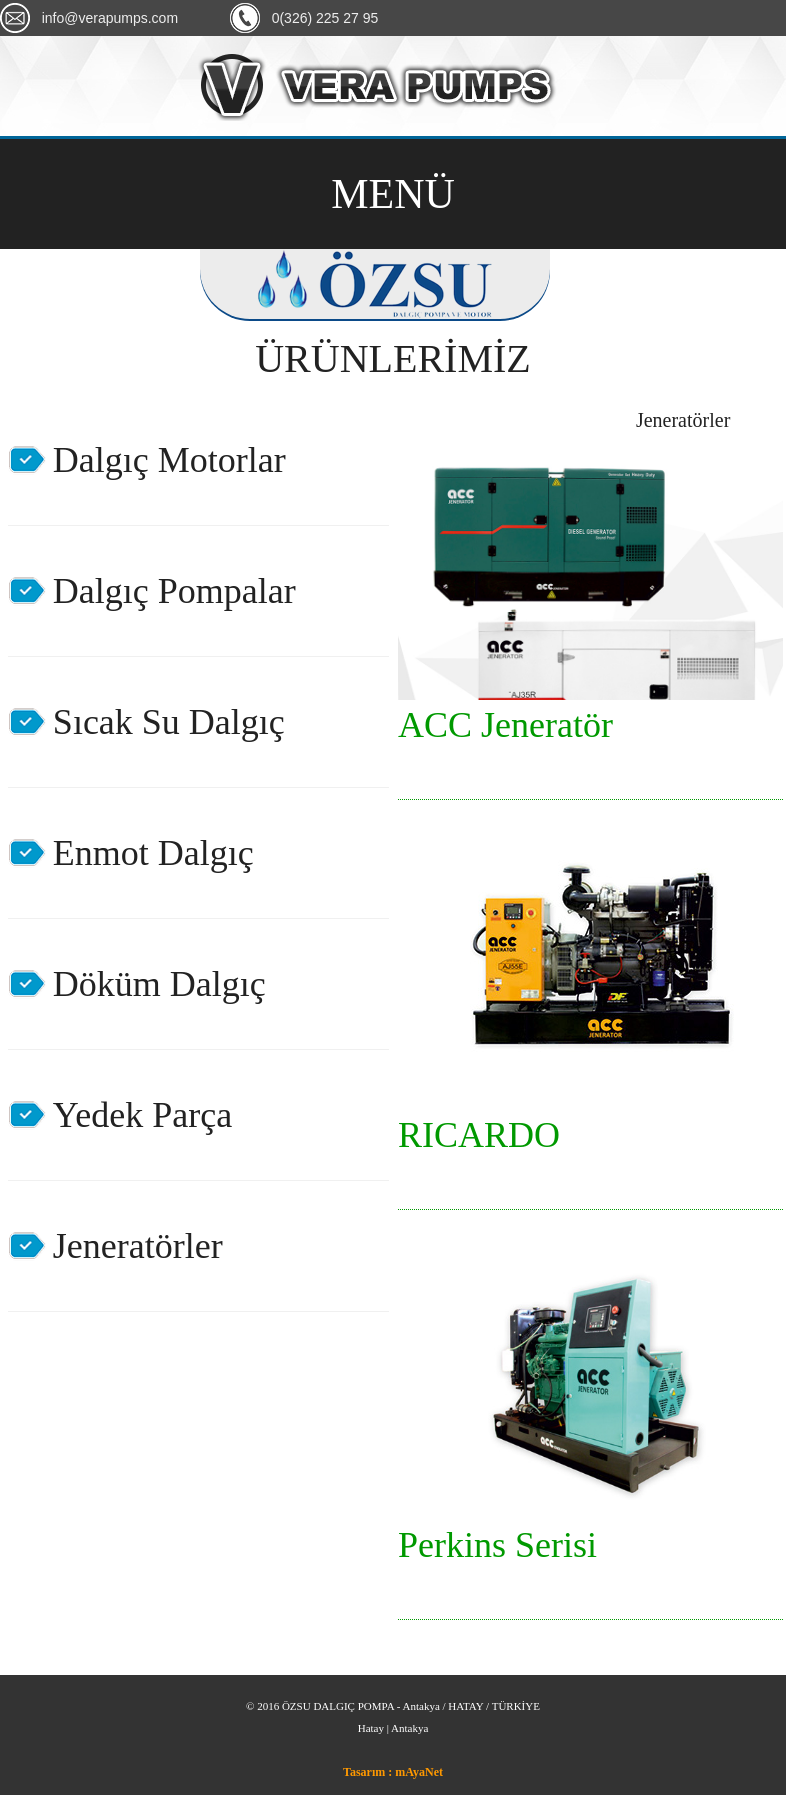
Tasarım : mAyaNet (393, 1772)
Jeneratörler (138, 1246)
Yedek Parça (142, 1115)
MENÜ (393, 194)
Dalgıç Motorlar (169, 460)
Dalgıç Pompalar (174, 591)
